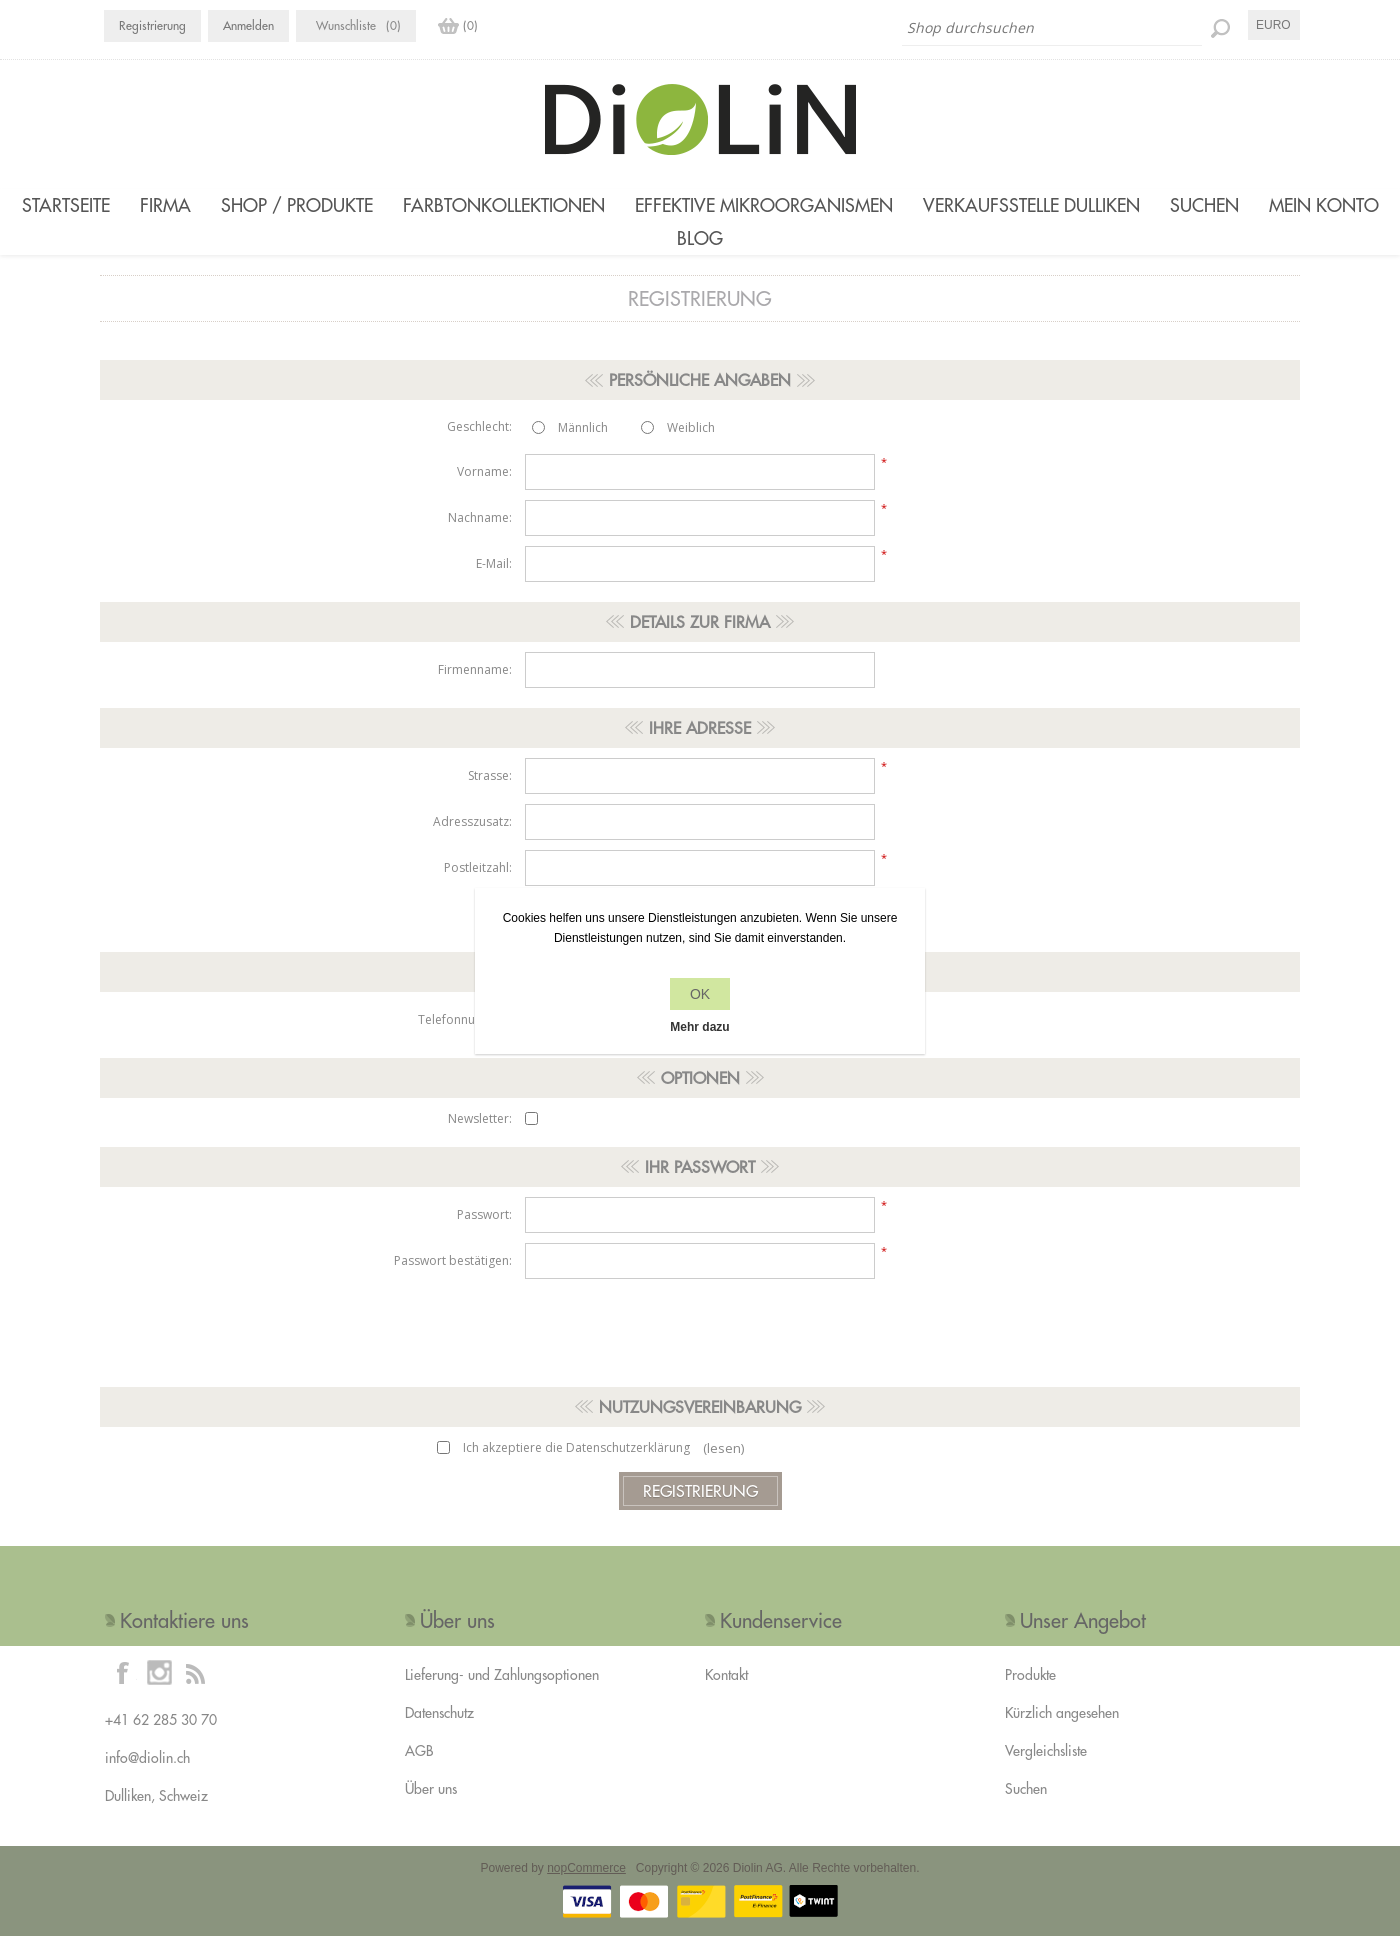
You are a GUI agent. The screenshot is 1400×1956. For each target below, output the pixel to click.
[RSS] (195, 1692)
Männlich (583, 447)
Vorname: (484, 491)
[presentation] (700, 1348)
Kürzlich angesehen (1062, 1733)
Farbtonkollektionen (504, 205)
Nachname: (480, 537)
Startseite (66, 205)
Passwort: (484, 1234)
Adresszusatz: (472, 841)
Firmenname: (475, 689)
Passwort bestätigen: (453, 1280)
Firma (165, 205)
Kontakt (726, 1695)
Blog (700, 248)
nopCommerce (586, 1888)
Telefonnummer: (465, 1039)
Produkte (1030, 1695)
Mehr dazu (699, 1027)
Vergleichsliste (1046, 1771)
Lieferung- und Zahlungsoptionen (502, 1695)
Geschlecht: (479, 446)
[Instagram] (159, 1692)
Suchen (1204, 205)
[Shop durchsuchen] (1052, 28)
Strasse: (490, 795)
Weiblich (691, 447)
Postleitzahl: (478, 887)
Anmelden (248, 25)
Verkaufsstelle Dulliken (1031, 205)
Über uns (431, 1809)
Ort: (501, 933)
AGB (419, 1771)
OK (700, 994)
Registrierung (152, 25)
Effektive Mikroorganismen (764, 205)
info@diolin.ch (147, 1778)
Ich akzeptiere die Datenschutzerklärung (576, 1467)
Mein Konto (1324, 205)
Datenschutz (439, 1733)
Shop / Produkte (297, 205)
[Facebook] (123, 1692)
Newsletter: (480, 1138)
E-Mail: (494, 583)
